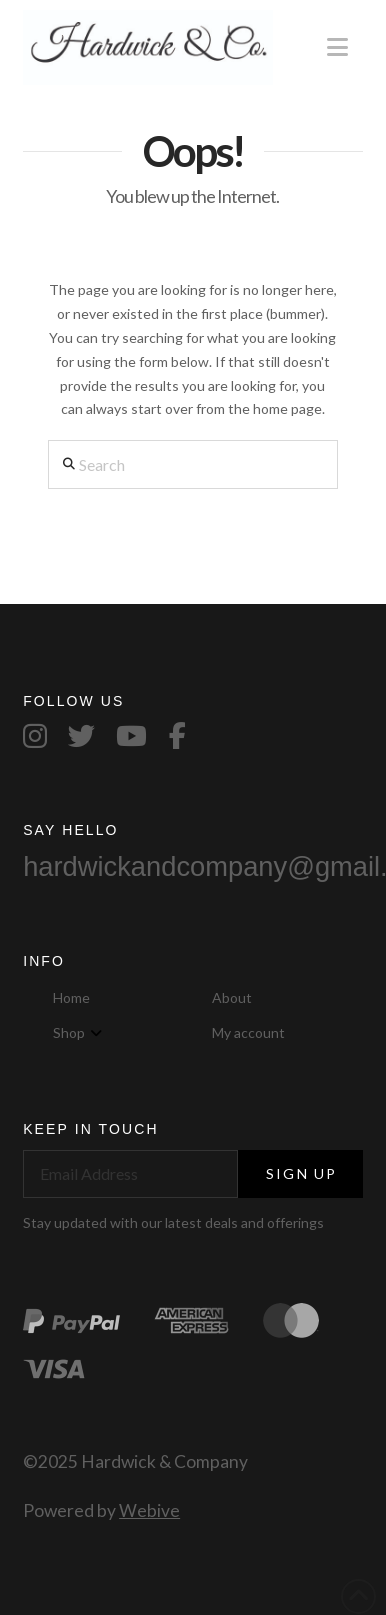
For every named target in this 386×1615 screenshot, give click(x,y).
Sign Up (301, 1173)
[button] (337, 47)
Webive (149, 1510)
